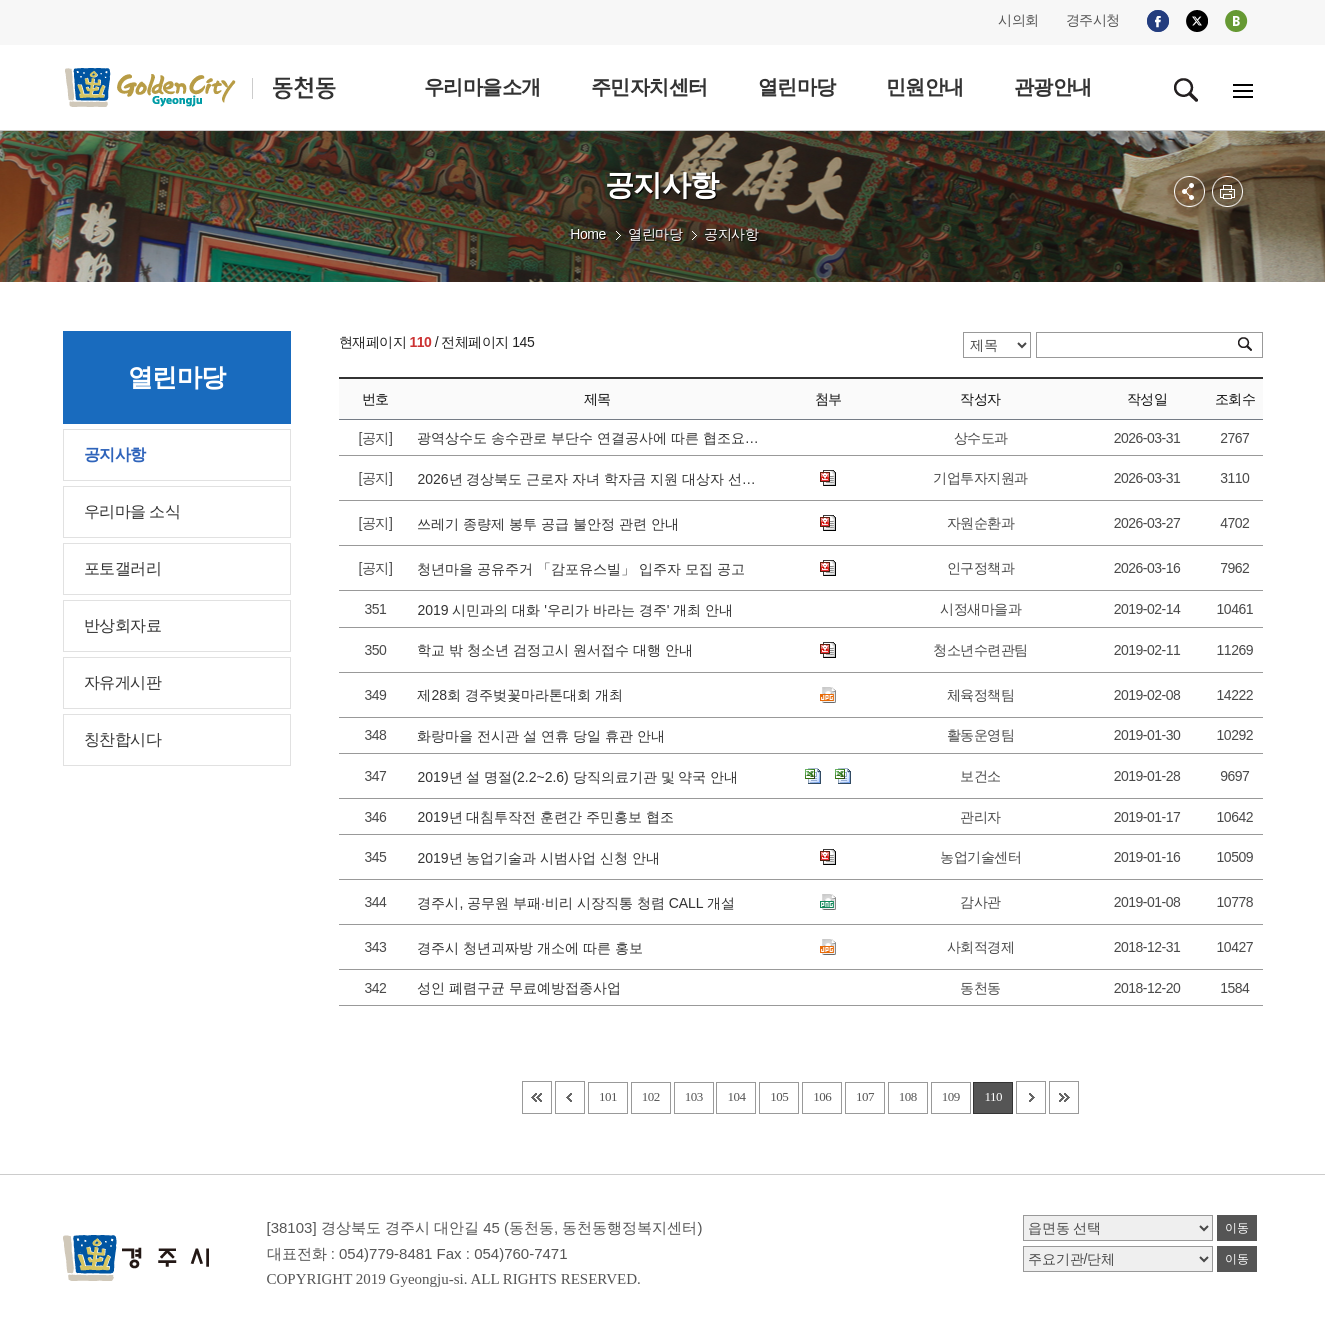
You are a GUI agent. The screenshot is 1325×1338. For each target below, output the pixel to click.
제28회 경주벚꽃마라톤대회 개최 (523, 695)
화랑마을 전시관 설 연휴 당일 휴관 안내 (544, 736)
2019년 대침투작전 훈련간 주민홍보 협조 (549, 817)
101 (608, 1096)
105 (779, 1096)
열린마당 (655, 234)
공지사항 (731, 234)
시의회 (1018, 20)
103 (694, 1096)
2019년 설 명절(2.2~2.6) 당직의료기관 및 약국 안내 (581, 777)
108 (908, 1096)
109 (951, 1096)
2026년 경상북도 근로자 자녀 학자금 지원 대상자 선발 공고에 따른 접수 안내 (590, 479)
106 (822, 1096)
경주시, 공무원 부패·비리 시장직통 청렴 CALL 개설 (579, 903)
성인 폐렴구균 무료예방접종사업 (523, 988)
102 (651, 1096)
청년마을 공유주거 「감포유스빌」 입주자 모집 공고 (584, 569)
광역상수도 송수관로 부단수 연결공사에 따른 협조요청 (590, 438)
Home (587, 234)
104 (736, 1096)
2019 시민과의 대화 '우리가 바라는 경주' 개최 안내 (579, 610)
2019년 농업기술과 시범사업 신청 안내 (542, 858)
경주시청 (1093, 20)
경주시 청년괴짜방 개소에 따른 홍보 (533, 948)
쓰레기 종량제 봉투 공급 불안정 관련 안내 (551, 524)
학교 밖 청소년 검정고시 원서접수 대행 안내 (558, 650)
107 (865, 1096)
